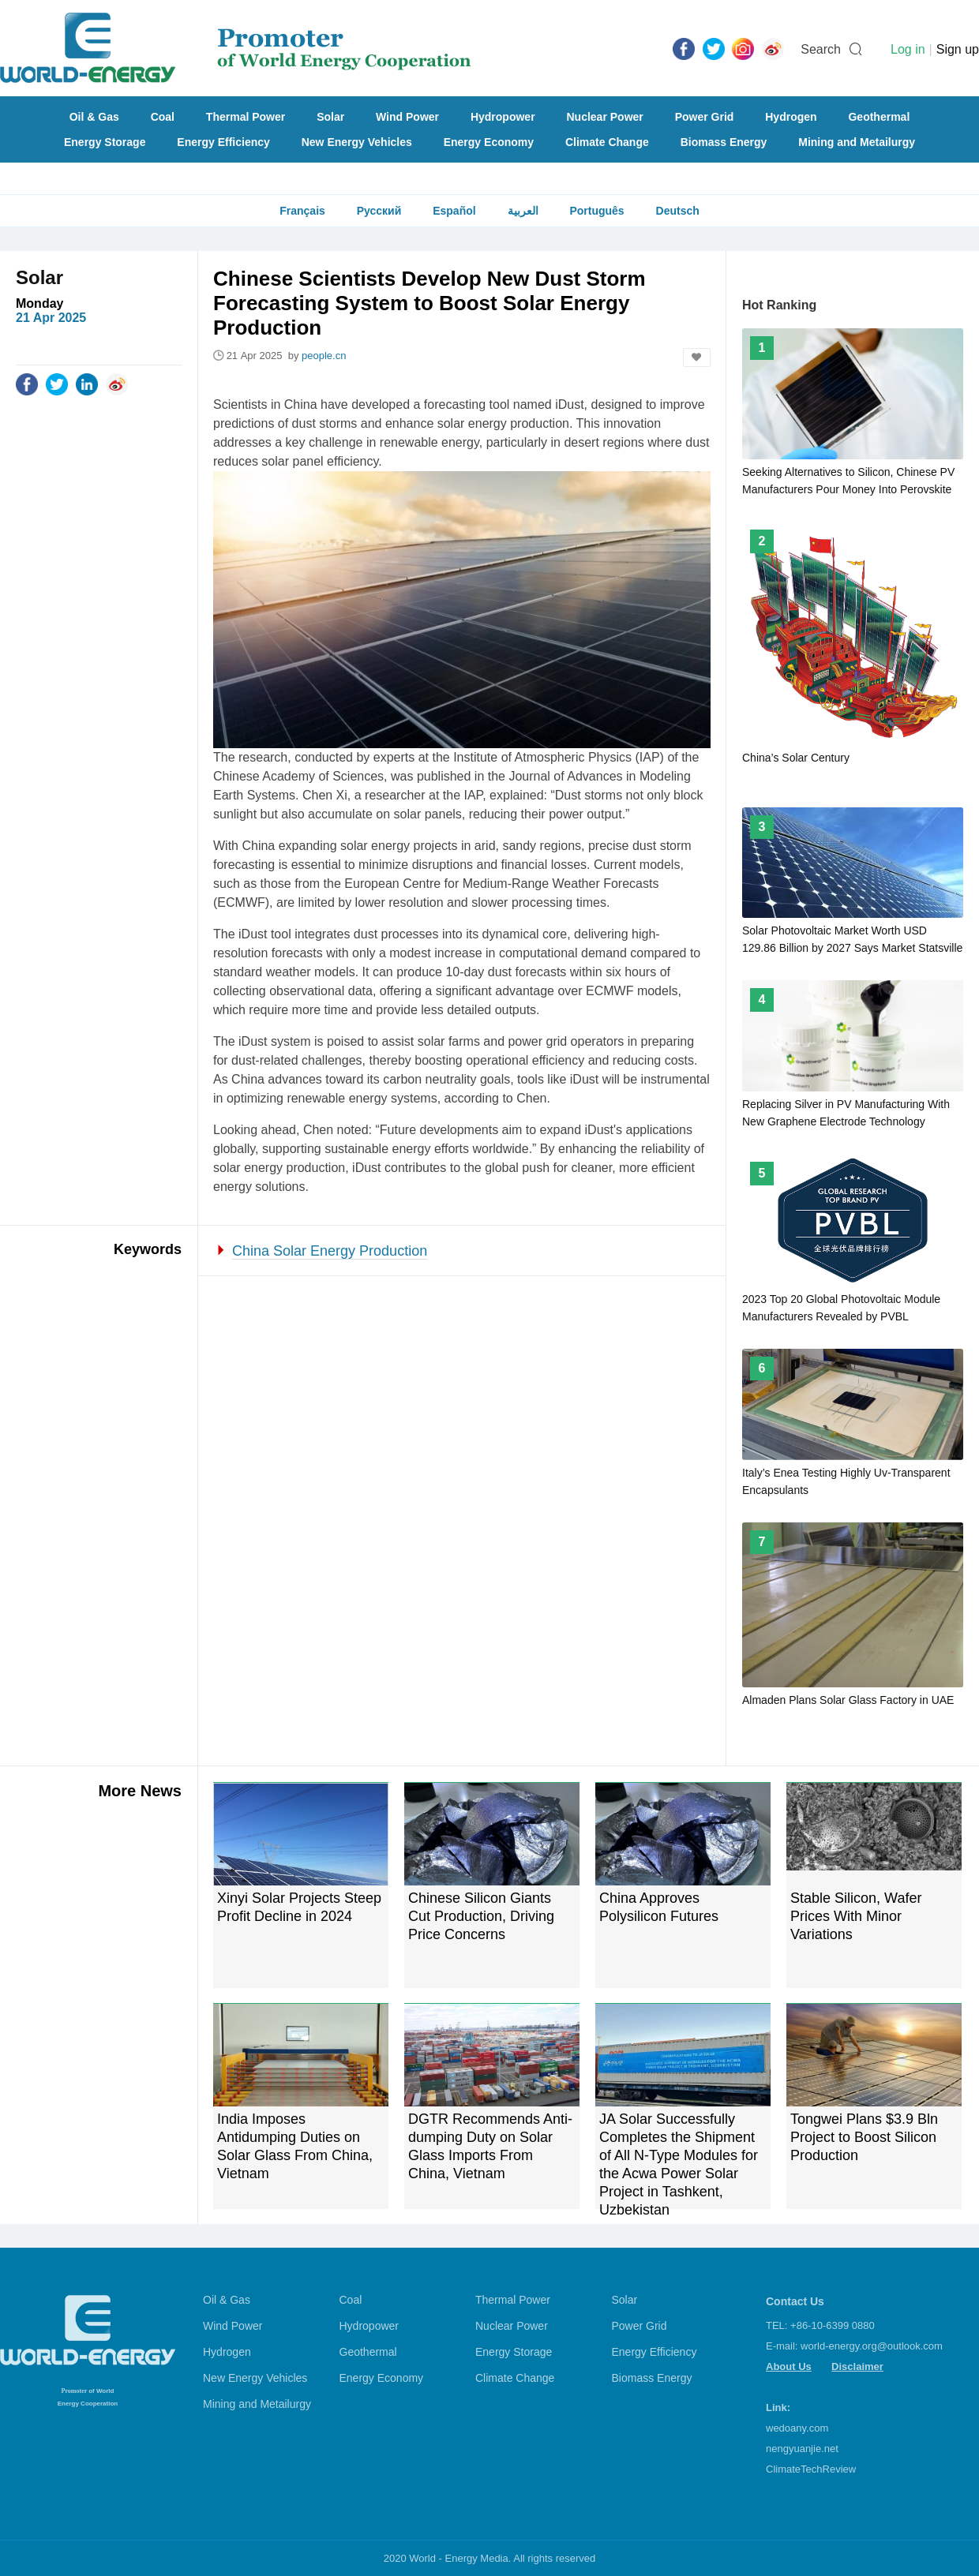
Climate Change (607, 142)
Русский (379, 210)
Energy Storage (104, 142)
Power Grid (704, 116)
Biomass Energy (724, 142)
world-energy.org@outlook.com (872, 2346)
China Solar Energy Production (329, 1251)
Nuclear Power (605, 116)
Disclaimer (857, 2366)
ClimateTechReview (811, 2469)
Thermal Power (245, 116)
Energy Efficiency (223, 142)
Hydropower (503, 116)
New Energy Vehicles (357, 142)
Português (596, 210)
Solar (330, 116)
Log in (908, 49)
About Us (789, 2366)
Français (302, 210)
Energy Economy (489, 142)
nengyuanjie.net (802, 2448)
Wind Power (407, 116)
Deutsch (678, 210)
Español (454, 210)
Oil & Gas (94, 116)
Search (821, 49)
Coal (162, 116)
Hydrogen (790, 116)
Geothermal (879, 116)
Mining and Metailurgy (856, 142)
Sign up (957, 49)
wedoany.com (797, 2428)
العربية (523, 210)
